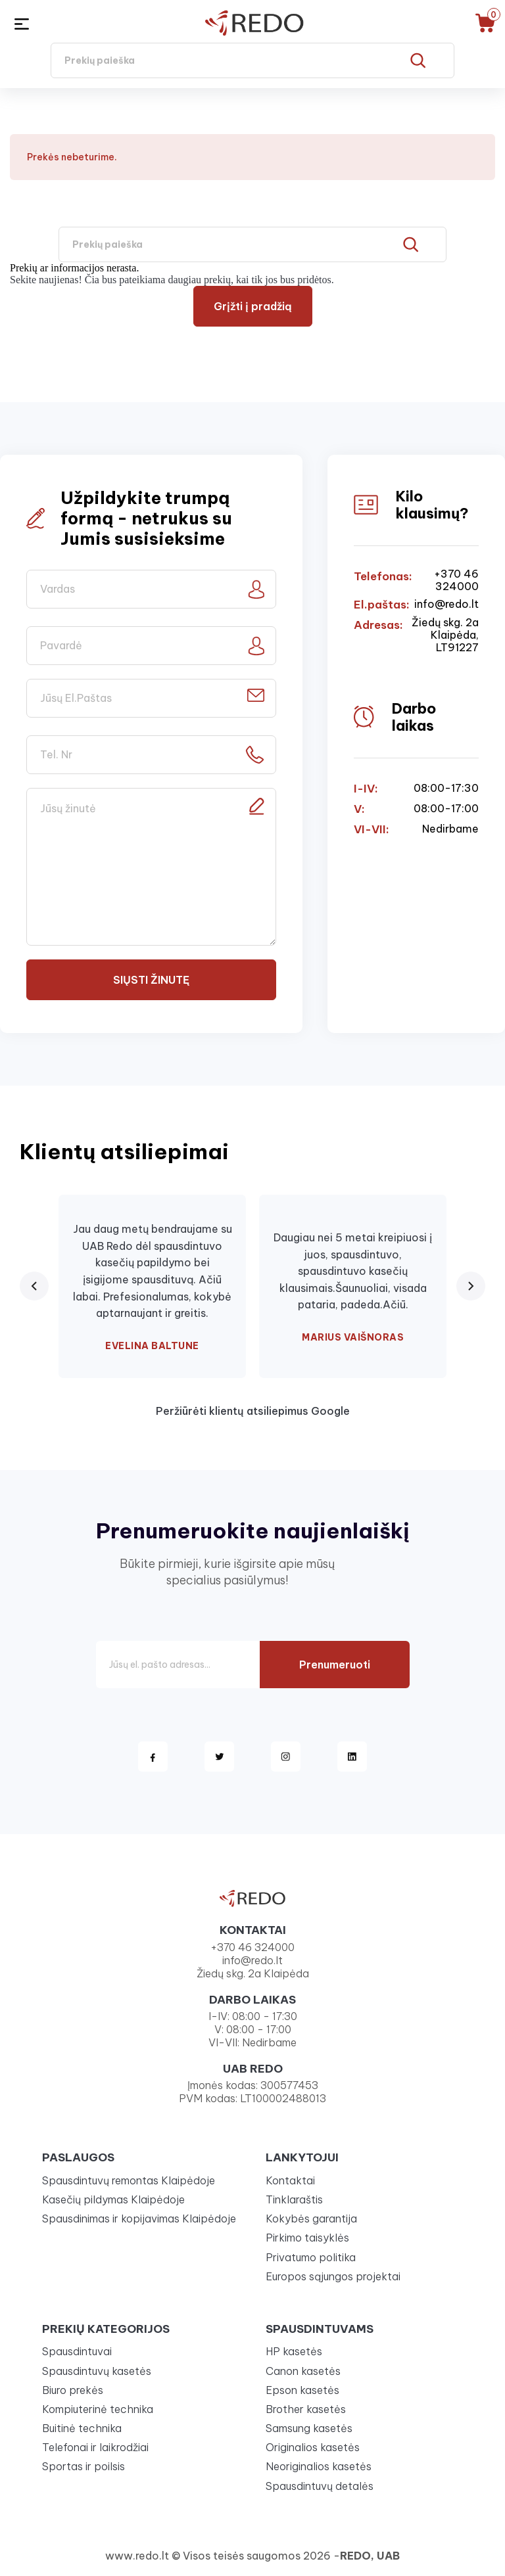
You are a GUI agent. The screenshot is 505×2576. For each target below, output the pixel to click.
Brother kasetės (306, 2409)
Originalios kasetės (313, 2447)
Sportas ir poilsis (83, 2466)
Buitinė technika (82, 2428)
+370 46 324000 (456, 580)
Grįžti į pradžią (253, 306)
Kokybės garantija (311, 2218)
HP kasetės (294, 2351)
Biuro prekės (72, 2390)
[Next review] (470, 1286)
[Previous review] (34, 1286)
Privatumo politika (311, 2257)
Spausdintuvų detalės (319, 2486)
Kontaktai (290, 2180)
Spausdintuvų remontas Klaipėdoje (128, 2180)
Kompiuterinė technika (97, 2409)
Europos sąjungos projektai (333, 2276)
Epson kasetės (302, 2390)
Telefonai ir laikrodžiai (95, 2447)
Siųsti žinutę (151, 979)
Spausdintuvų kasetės (96, 2371)
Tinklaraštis (294, 2199)
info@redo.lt (446, 604)
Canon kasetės (303, 2371)
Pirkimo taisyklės (307, 2237)
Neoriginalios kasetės (319, 2466)
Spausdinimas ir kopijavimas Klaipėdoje (139, 2218)
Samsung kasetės (309, 2428)
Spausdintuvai (77, 2351)
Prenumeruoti (334, 1664)
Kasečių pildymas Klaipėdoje (113, 2199)
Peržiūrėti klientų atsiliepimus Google (253, 1410)
